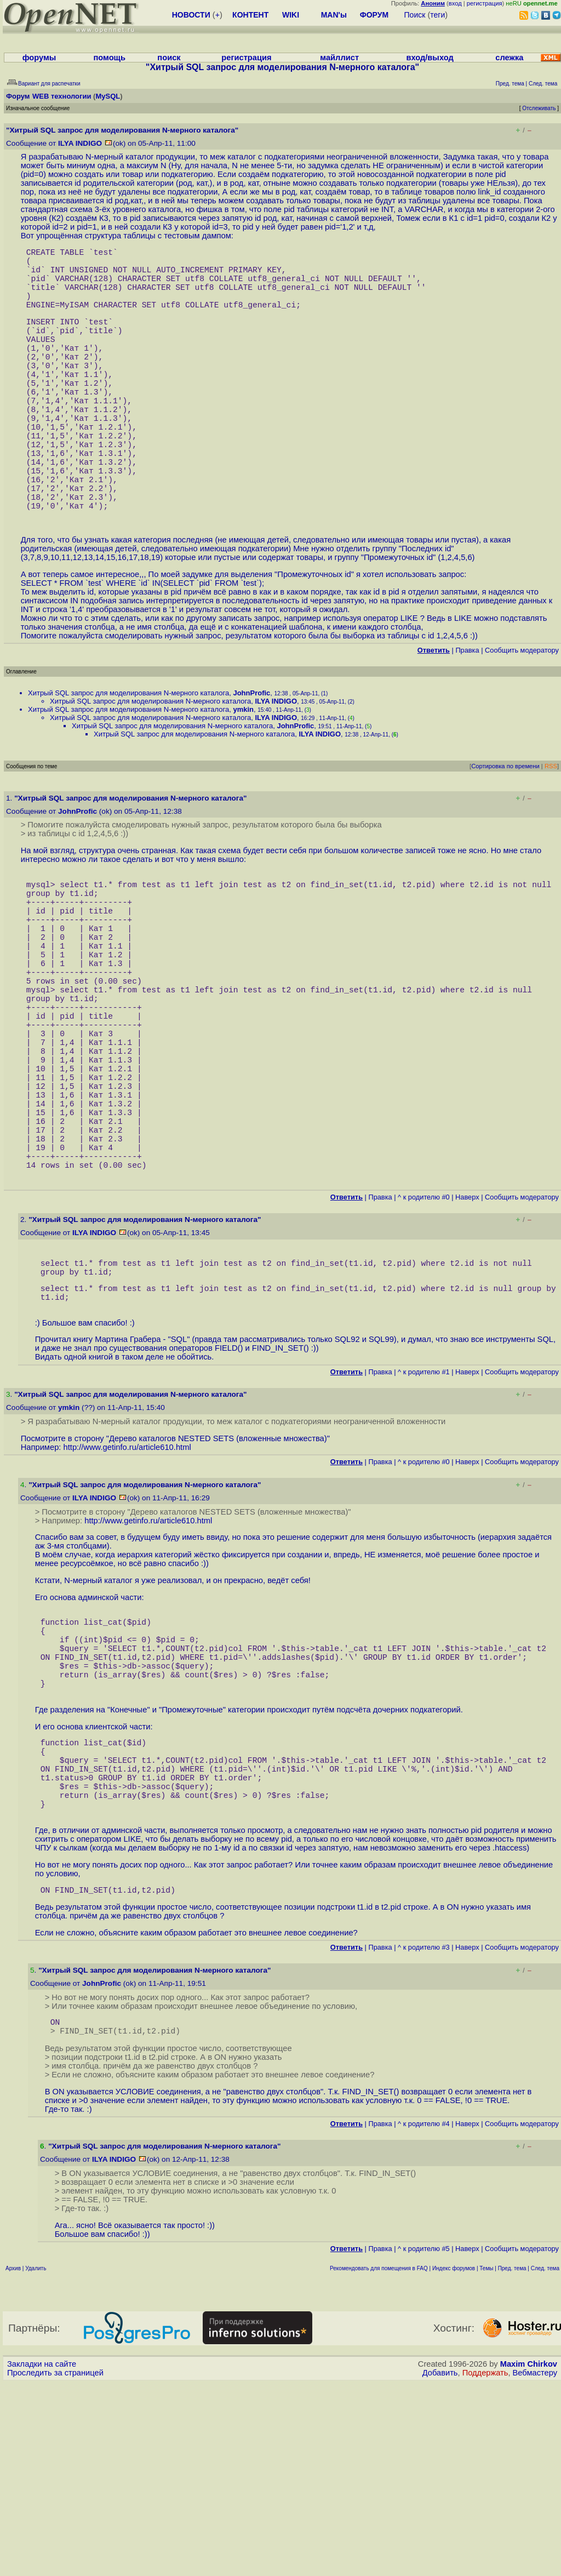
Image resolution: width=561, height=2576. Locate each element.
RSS (551, 829)
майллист (339, 57)
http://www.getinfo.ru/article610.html (127, 1596)
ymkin (243, 773)
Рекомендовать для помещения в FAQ (379, 2461)
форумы (39, 57)
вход (455, 3)
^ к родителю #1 (424, 1521)
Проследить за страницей (55, 2565)
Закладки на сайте (41, 2556)
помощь (109, 57)
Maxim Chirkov (528, 2556)
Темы (486, 2461)
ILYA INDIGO (80, 143)
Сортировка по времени (505, 829)
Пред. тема (512, 2461)
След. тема (545, 2461)
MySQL (107, 96)
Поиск (415, 14)
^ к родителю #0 (424, 1335)
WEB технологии (61, 96)
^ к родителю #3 (424, 2136)
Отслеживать (539, 108)
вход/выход (429, 57)
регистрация (484, 3)
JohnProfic (251, 756)
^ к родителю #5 (424, 2441)
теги (437, 14)
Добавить (440, 2565)
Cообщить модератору (522, 714)
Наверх (467, 1335)
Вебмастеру (535, 2565)
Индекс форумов (453, 2461)
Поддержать (485, 2565)
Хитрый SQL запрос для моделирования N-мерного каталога (128, 756)
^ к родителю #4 (424, 2316)
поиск (168, 57)
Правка (467, 714)
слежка (509, 57)
